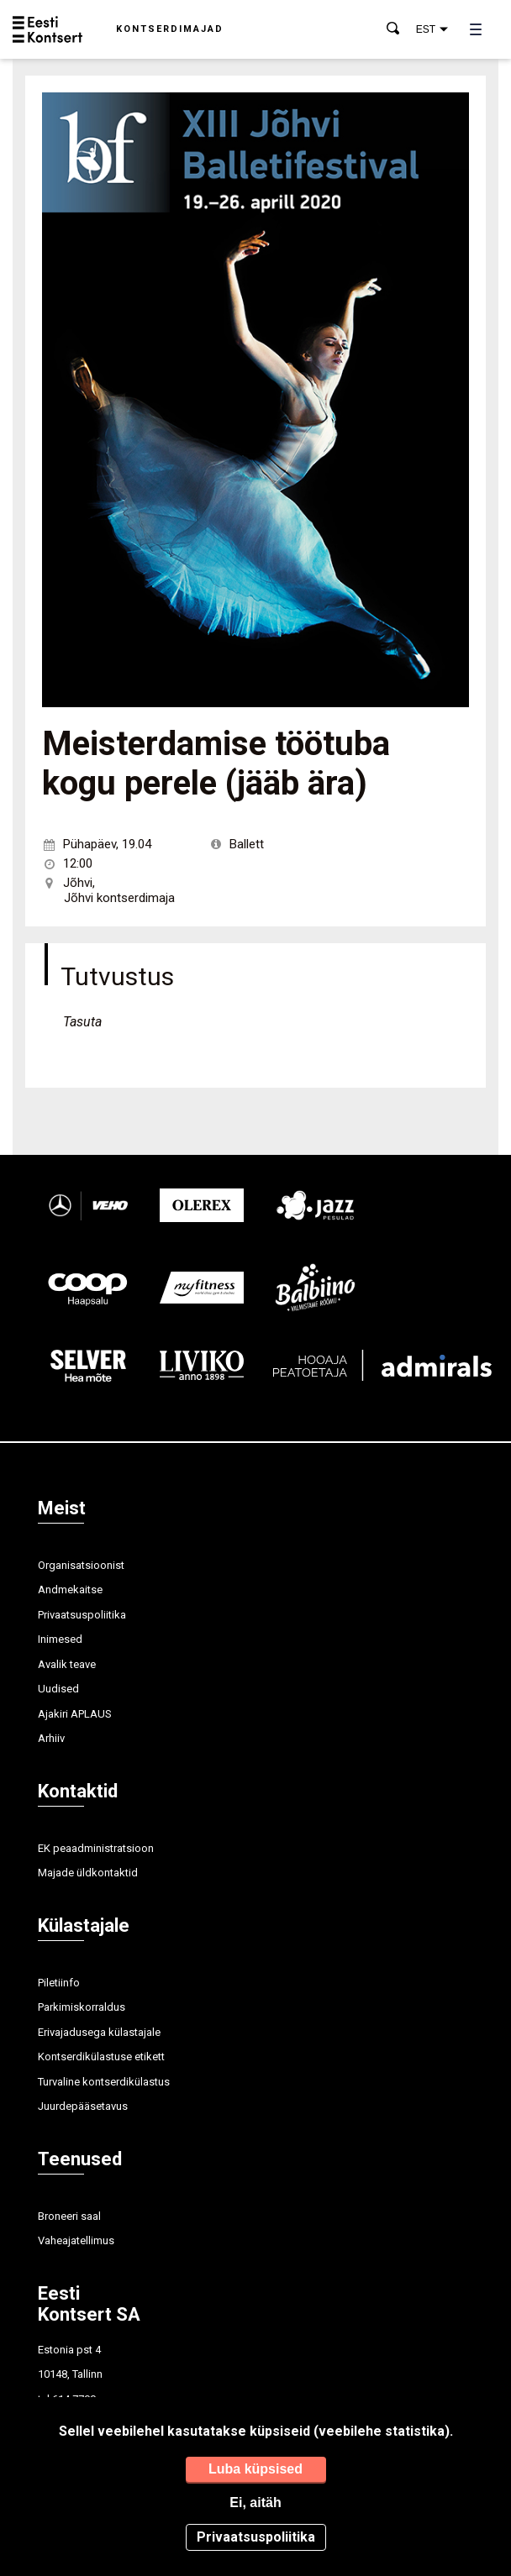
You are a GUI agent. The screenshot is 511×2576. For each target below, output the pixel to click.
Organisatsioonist (81, 1565)
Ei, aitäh (255, 2502)
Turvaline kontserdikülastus (104, 2081)
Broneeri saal (69, 2216)
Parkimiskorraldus (81, 2007)
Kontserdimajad (170, 29)
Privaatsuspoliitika (82, 1614)
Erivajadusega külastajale (99, 2032)
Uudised (58, 1688)
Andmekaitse (70, 1589)
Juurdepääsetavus (83, 2106)
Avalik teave (67, 1664)
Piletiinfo (59, 1982)
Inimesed (60, 1639)
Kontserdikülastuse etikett (101, 2056)
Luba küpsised (255, 2469)
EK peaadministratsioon (96, 1848)
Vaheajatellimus (76, 2240)
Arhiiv (51, 1738)
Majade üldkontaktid (88, 1872)
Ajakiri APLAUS (75, 1714)
